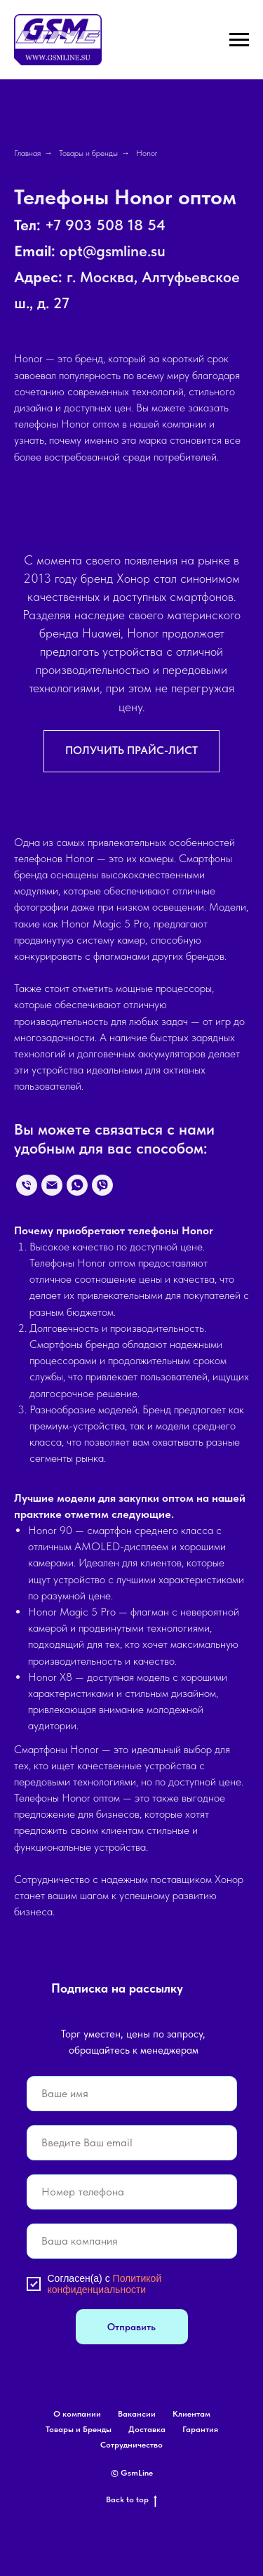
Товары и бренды (88, 153)
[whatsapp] (77, 1185)
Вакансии (137, 2414)
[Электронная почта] (51, 1185)
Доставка (147, 2429)
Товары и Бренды (79, 2429)
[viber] (102, 1185)
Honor (146, 153)
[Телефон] (26, 1185)
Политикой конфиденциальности (105, 2284)
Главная (27, 153)
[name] (132, 2093)
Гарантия (200, 2429)
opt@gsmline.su (113, 251)
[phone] (132, 2192)
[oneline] (132, 2241)
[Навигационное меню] (239, 40)
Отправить (131, 2326)
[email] (132, 2142)
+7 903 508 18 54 (105, 225)
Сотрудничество (131, 2445)
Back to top (131, 2500)
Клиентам (191, 2414)
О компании (77, 2414)
